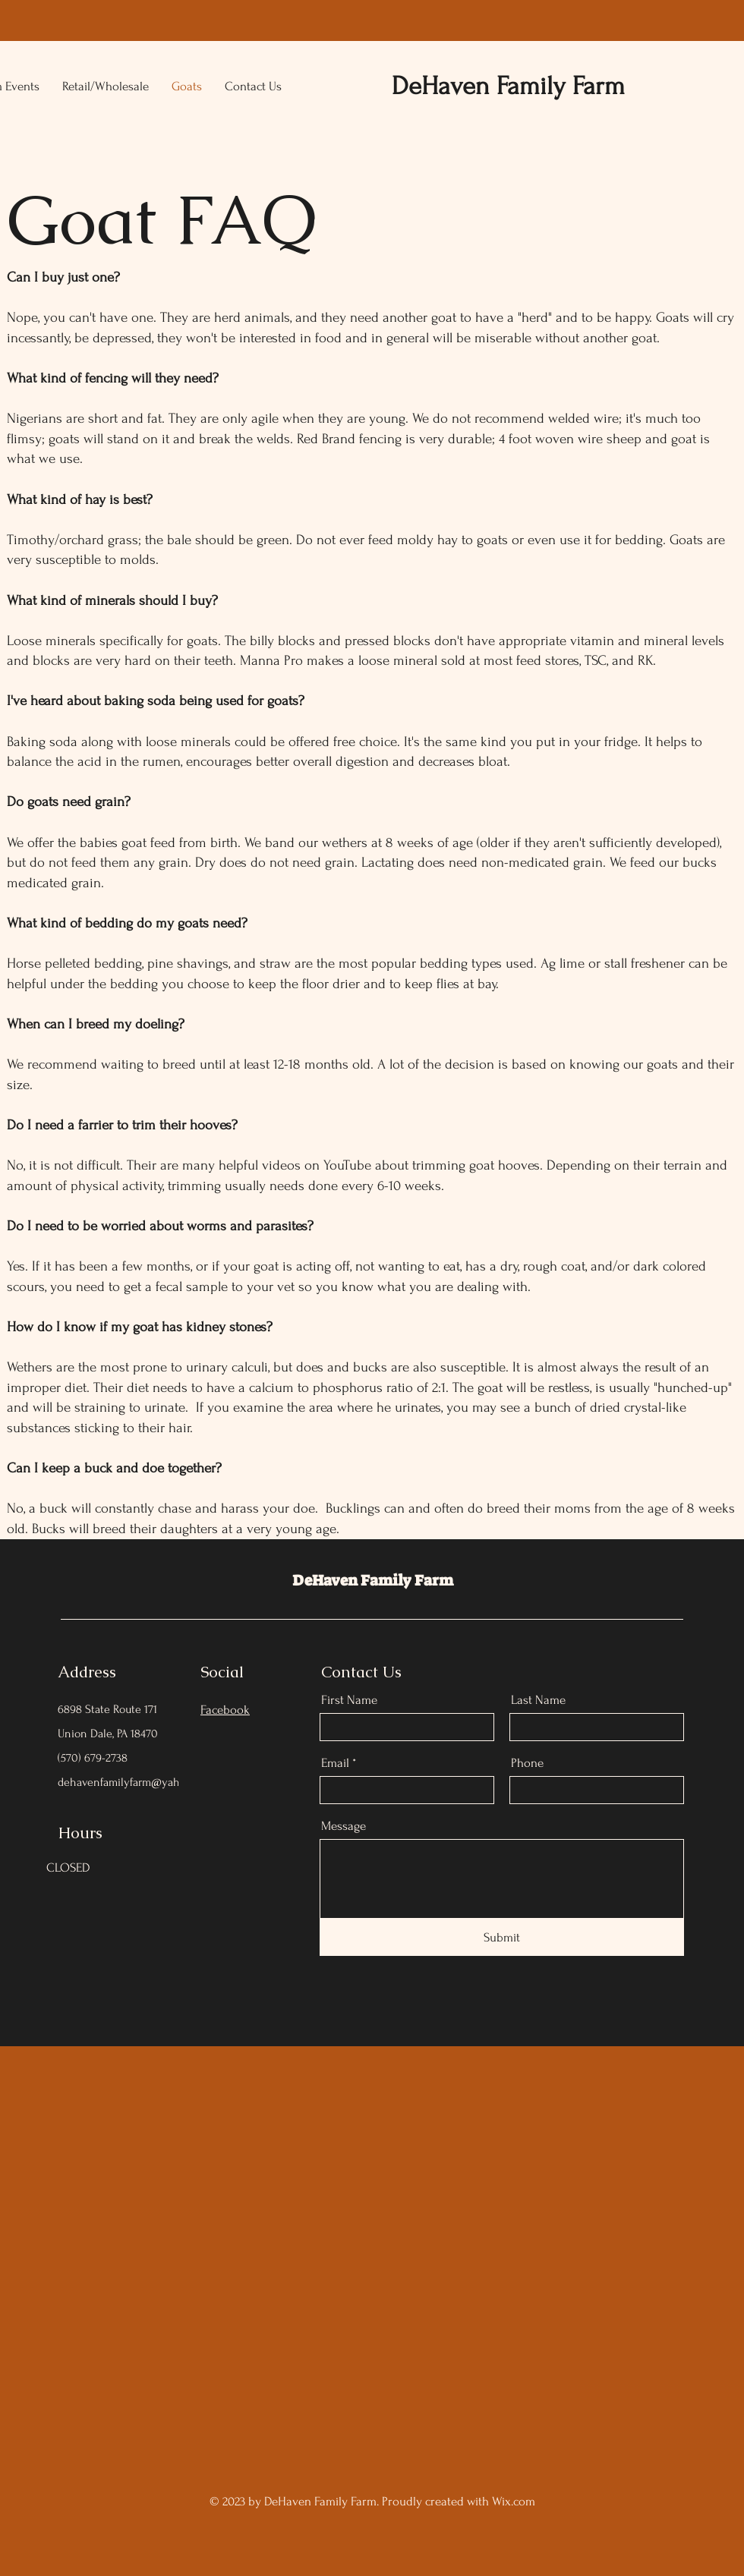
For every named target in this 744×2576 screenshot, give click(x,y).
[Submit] (502, 1937)
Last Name (538, 1699)
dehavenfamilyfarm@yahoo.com (136, 1782)
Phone (527, 1762)
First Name (349, 1699)
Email (335, 1762)
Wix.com (513, 2501)
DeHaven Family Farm (372, 1580)
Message (343, 1825)
